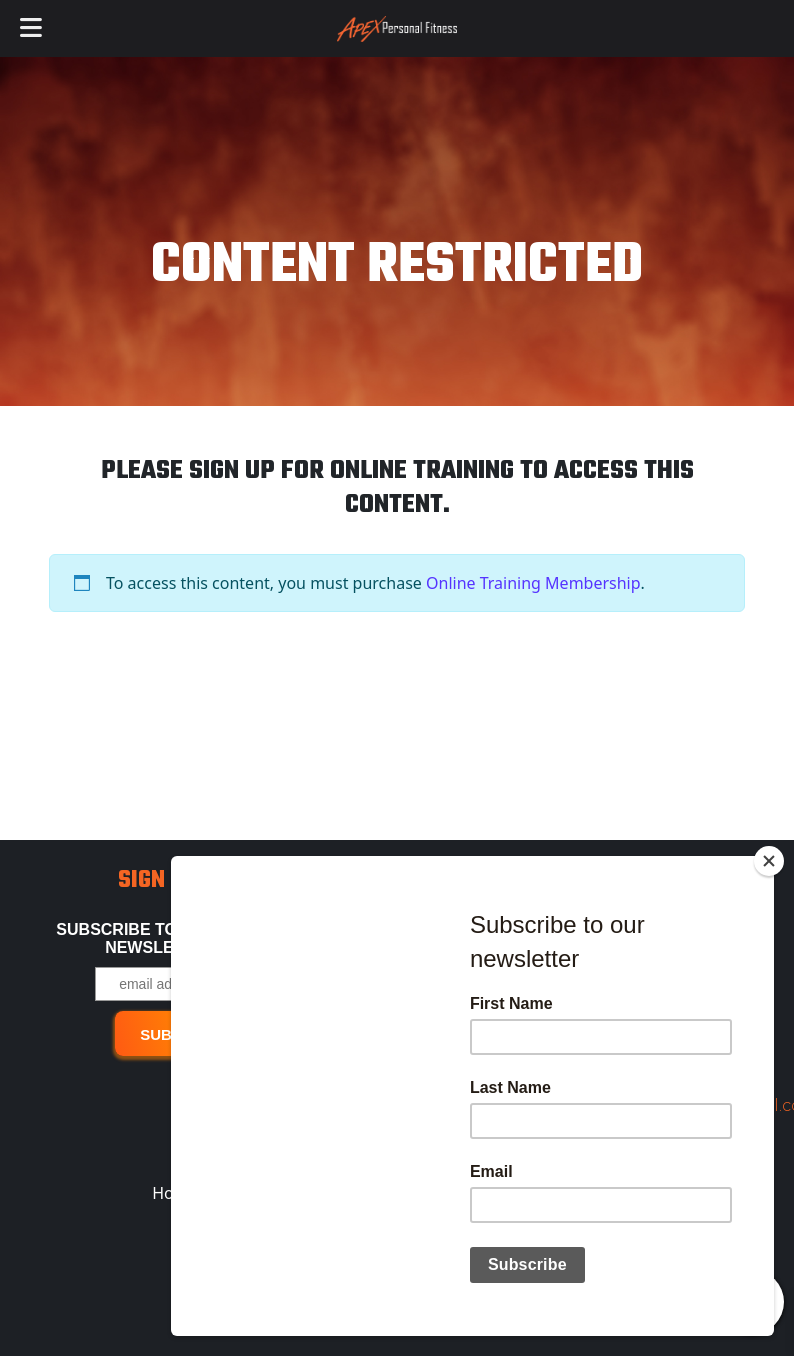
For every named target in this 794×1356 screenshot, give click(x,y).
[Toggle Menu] (31, 28)
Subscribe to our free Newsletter (160, 938)
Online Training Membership (533, 583)
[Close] (769, 872)
